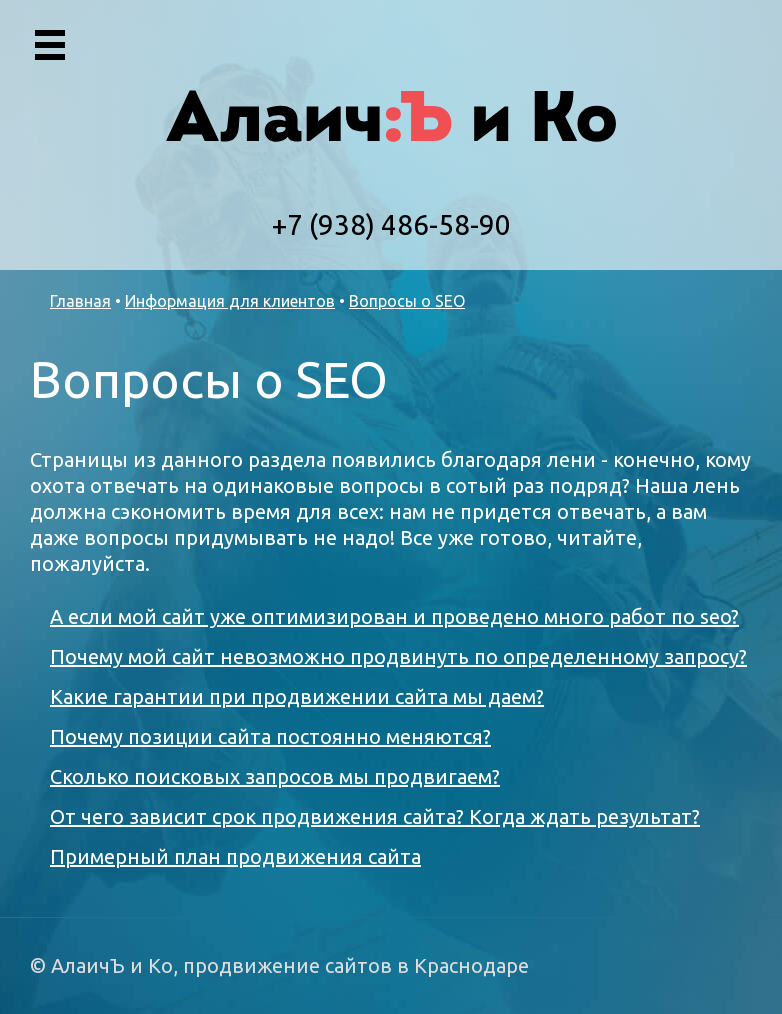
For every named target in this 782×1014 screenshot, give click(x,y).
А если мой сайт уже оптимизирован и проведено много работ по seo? (394, 616)
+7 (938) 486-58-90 (391, 224)
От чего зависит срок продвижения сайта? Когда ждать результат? (375, 816)
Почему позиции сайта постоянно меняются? (270, 736)
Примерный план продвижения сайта (235, 856)
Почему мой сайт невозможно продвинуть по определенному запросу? (398, 656)
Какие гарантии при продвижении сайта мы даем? (297, 696)
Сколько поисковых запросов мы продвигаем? (275, 776)
